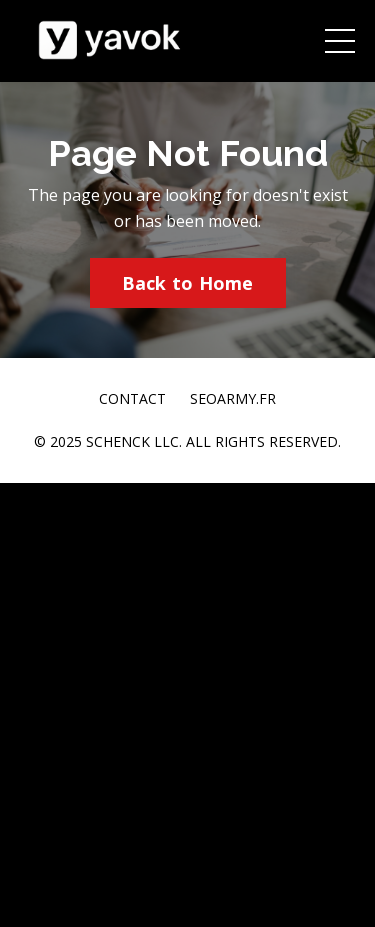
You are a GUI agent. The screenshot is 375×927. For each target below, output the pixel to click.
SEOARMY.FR (233, 398)
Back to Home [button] (188, 283)
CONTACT (132, 398)
